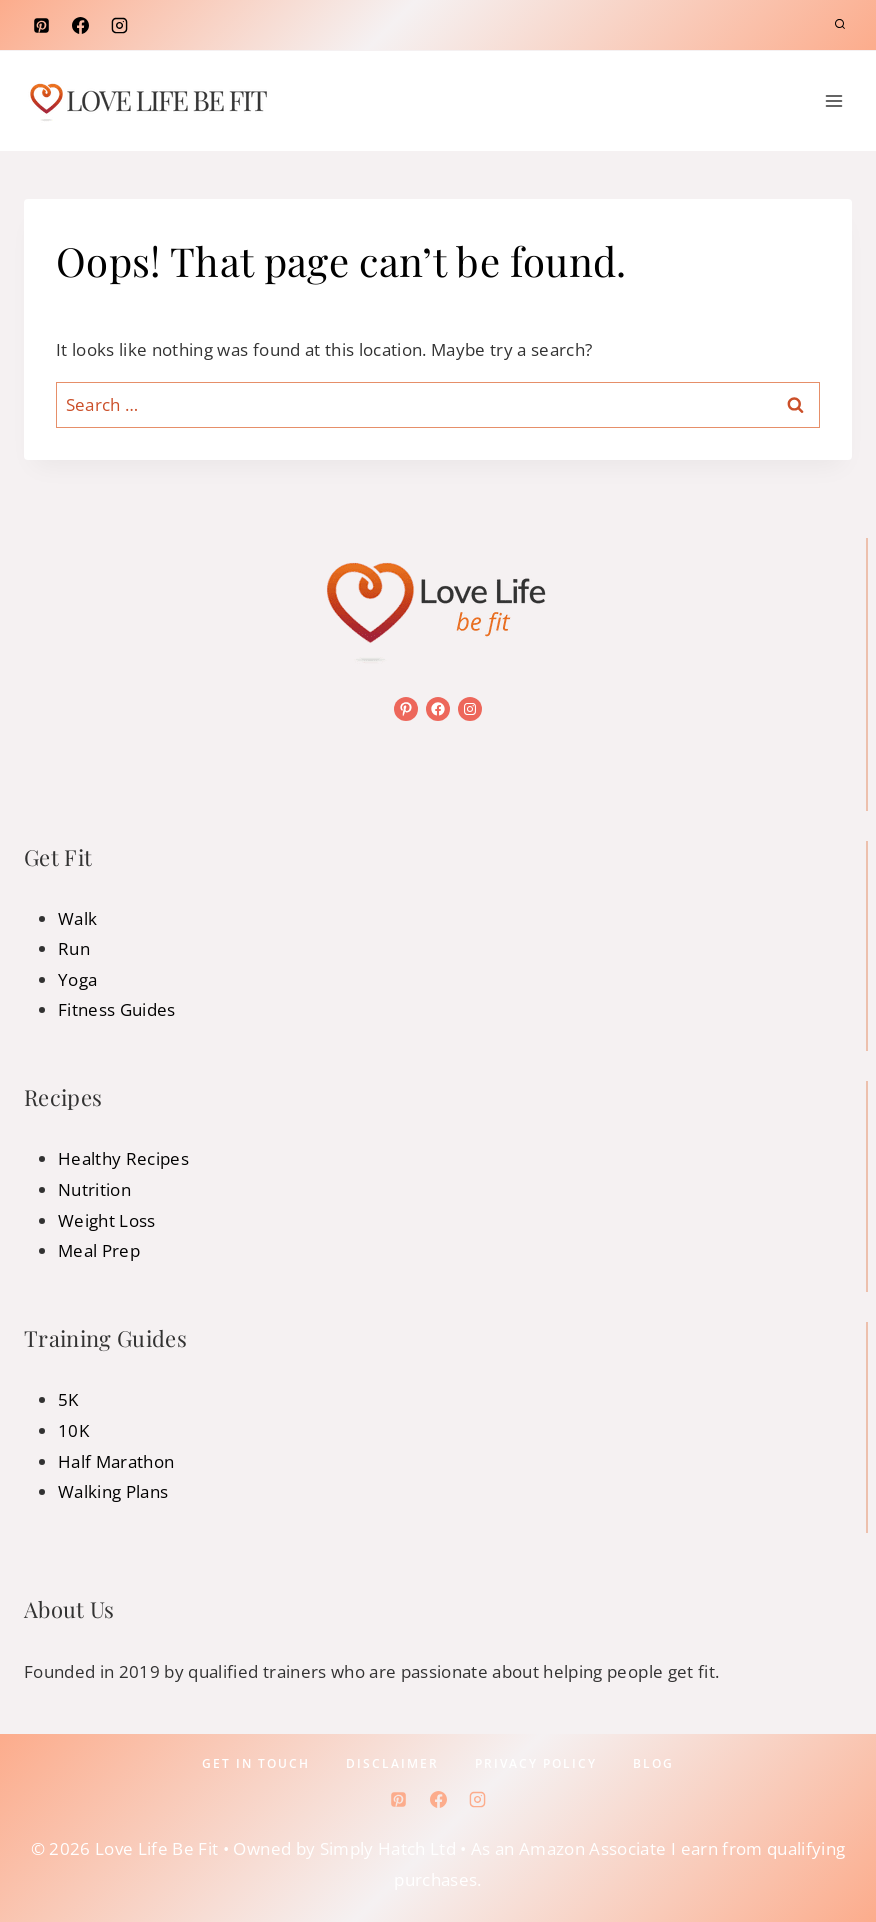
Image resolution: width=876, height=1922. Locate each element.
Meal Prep (99, 1250)
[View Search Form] (840, 25)
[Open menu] (833, 100)
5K (68, 1399)
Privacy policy (536, 1763)
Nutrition (94, 1189)
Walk (77, 918)
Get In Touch (256, 1763)
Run (74, 948)
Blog (653, 1763)
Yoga (77, 979)
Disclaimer (392, 1763)
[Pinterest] (41, 25)
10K (73, 1430)
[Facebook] (80, 25)
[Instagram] (119, 25)
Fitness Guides (117, 1009)
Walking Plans (113, 1491)
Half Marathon (116, 1461)
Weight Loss (107, 1220)
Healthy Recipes (123, 1158)
